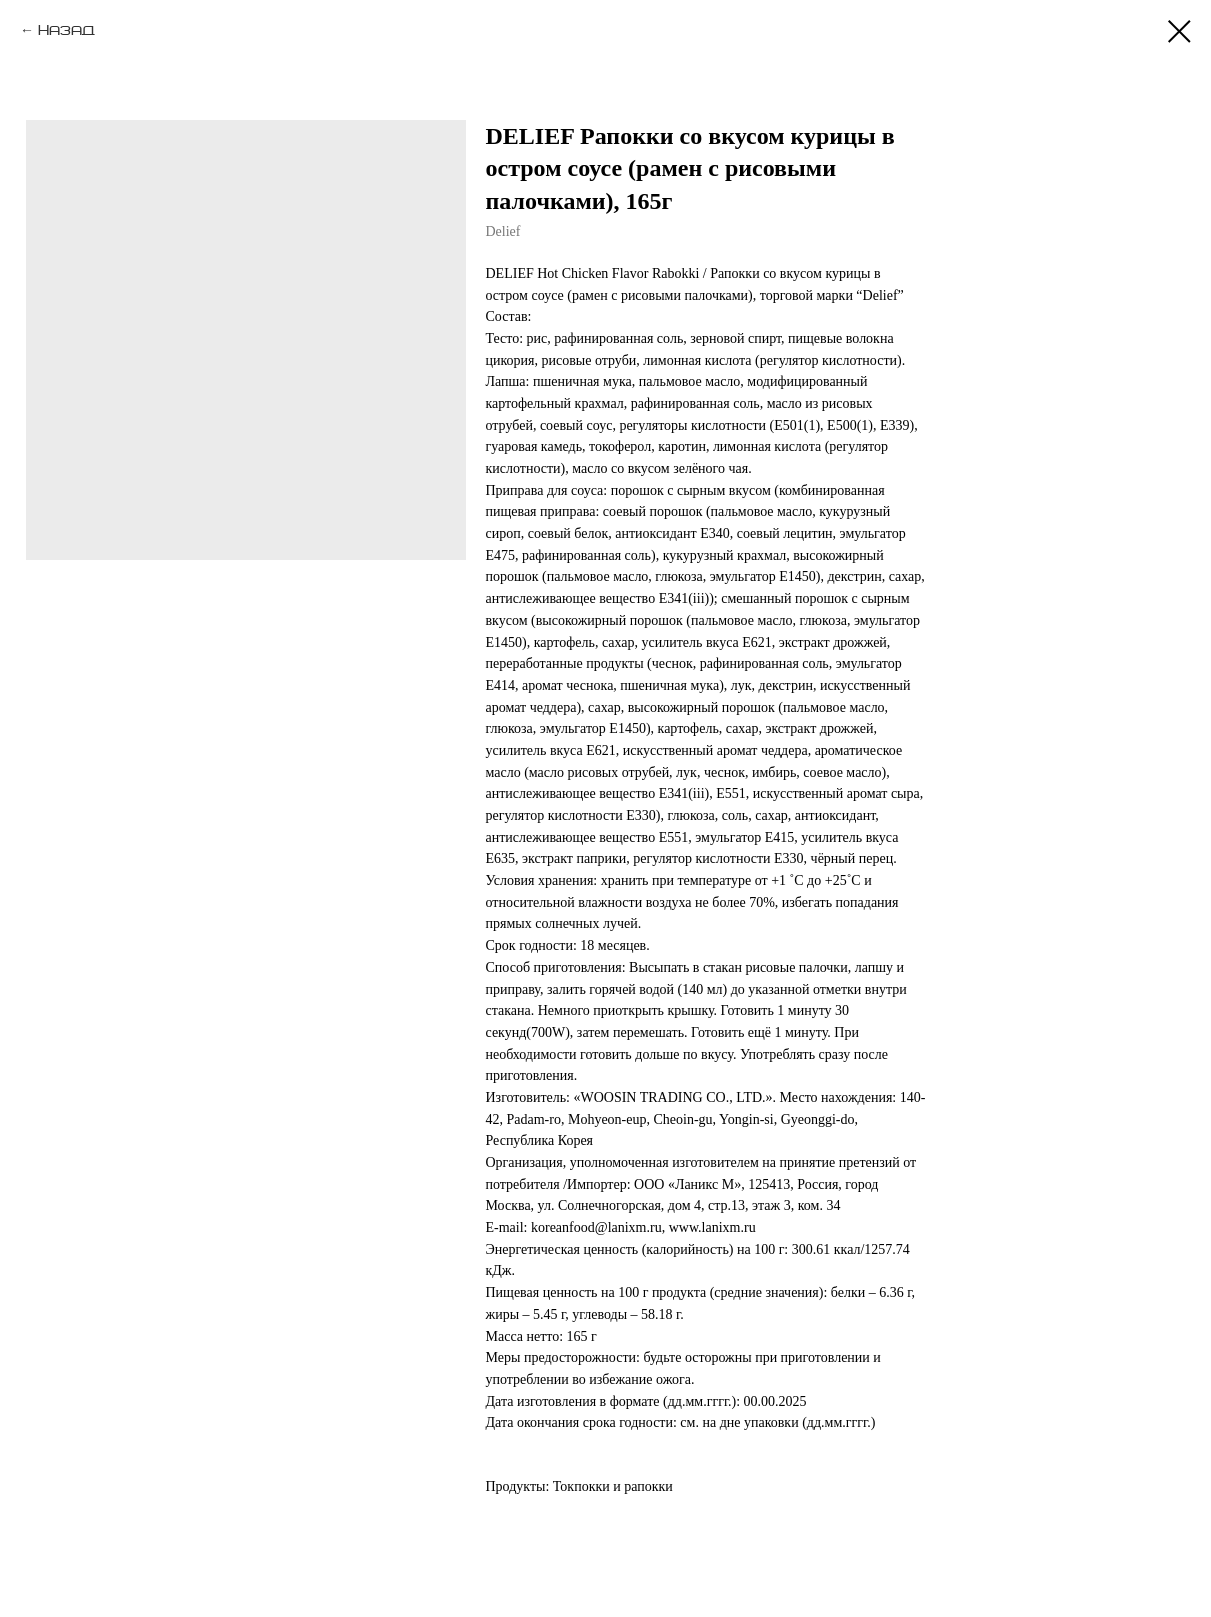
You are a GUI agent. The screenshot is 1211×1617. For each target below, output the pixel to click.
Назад (66, 30)
